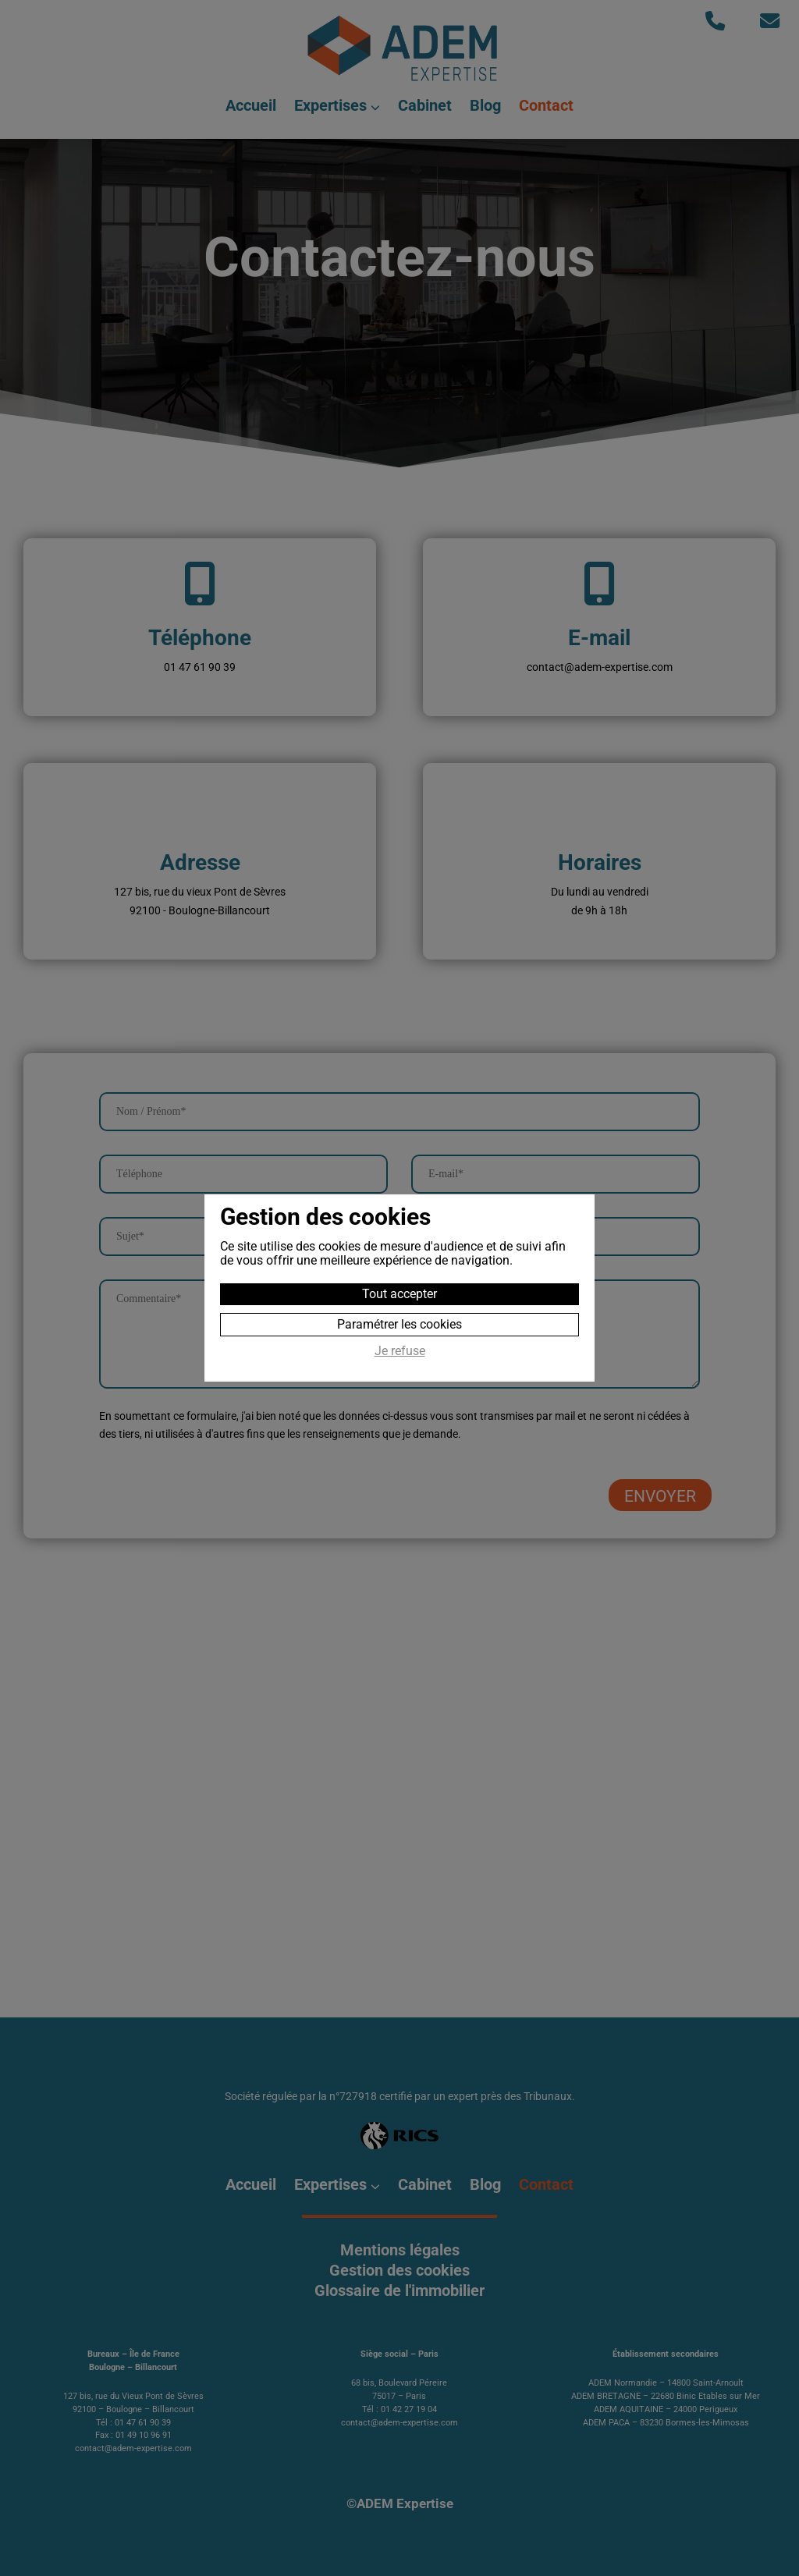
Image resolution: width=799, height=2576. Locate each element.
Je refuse (400, 1351)
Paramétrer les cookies (399, 1324)
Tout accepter (399, 1293)
